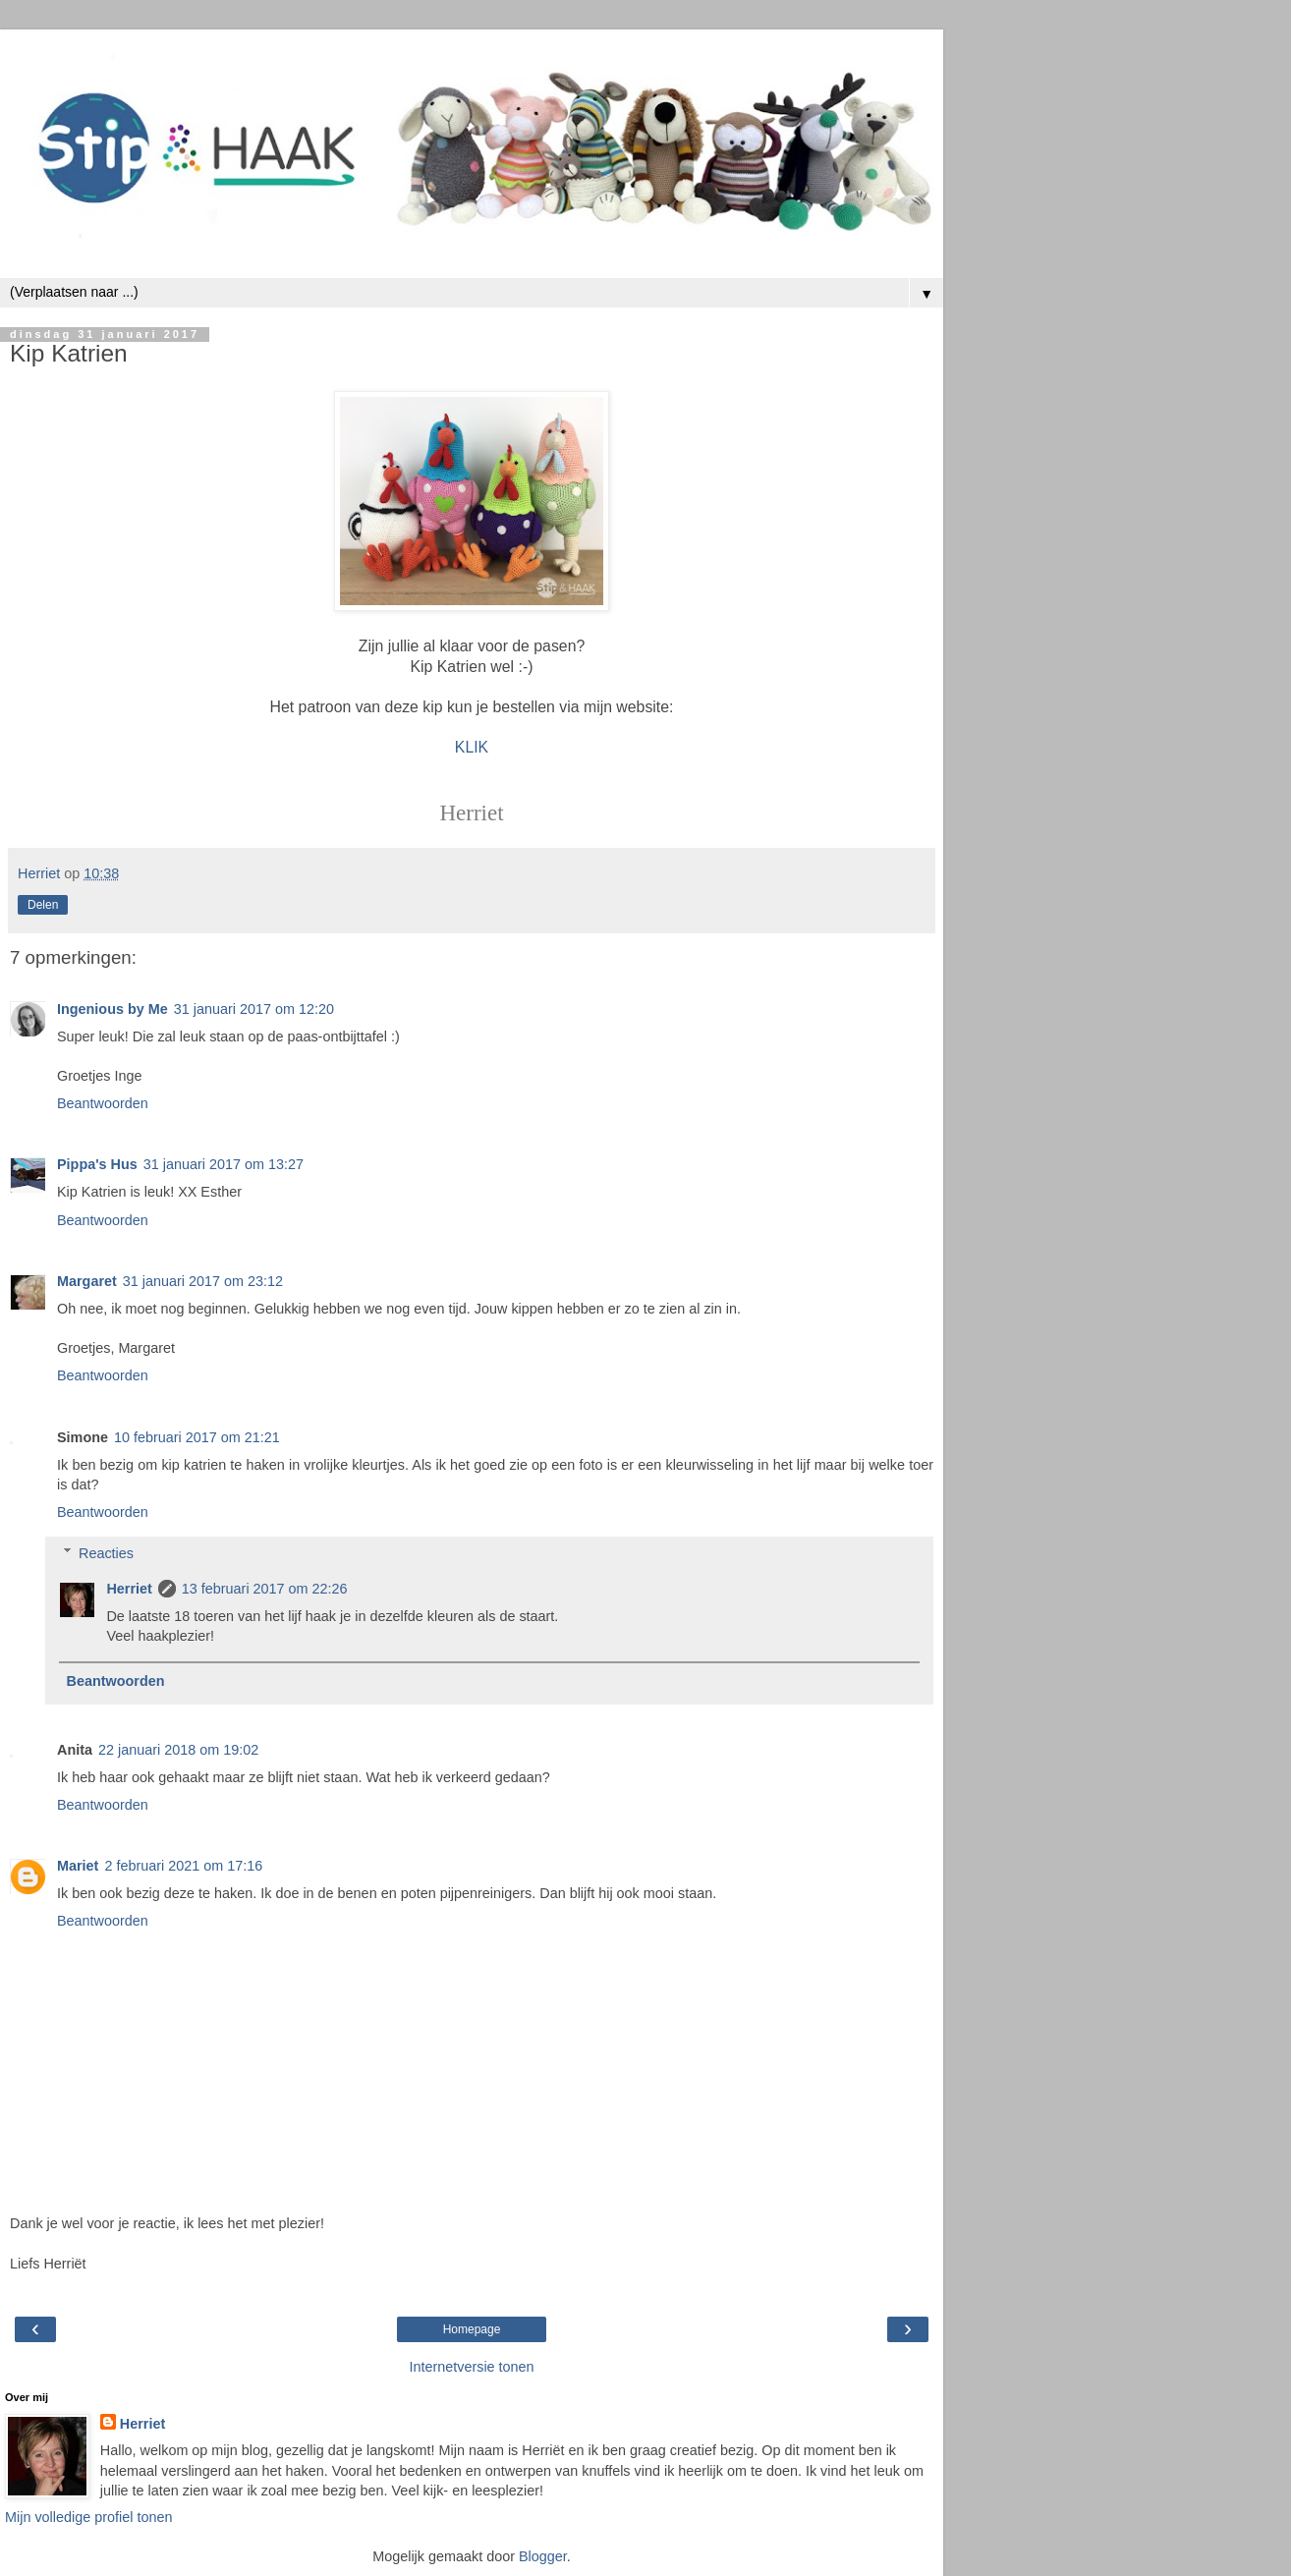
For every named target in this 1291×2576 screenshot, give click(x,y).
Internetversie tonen (471, 2367)
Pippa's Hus (97, 1164)
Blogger (543, 2556)
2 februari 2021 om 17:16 (183, 1866)
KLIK (471, 747)
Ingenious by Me (112, 1009)
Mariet (77, 1866)
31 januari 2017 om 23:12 (203, 1281)
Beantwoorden (102, 1103)
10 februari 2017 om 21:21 (197, 1437)
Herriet (128, 1588)
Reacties (106, 1553)
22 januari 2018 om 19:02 (178, 1750)
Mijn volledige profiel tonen (88, 2517)
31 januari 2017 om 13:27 (223, 1164)
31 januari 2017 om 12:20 (254, 1009)
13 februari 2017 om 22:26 (265, 1588)
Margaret (87, 1281)
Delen (43, 905)
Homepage (472, 2329)
